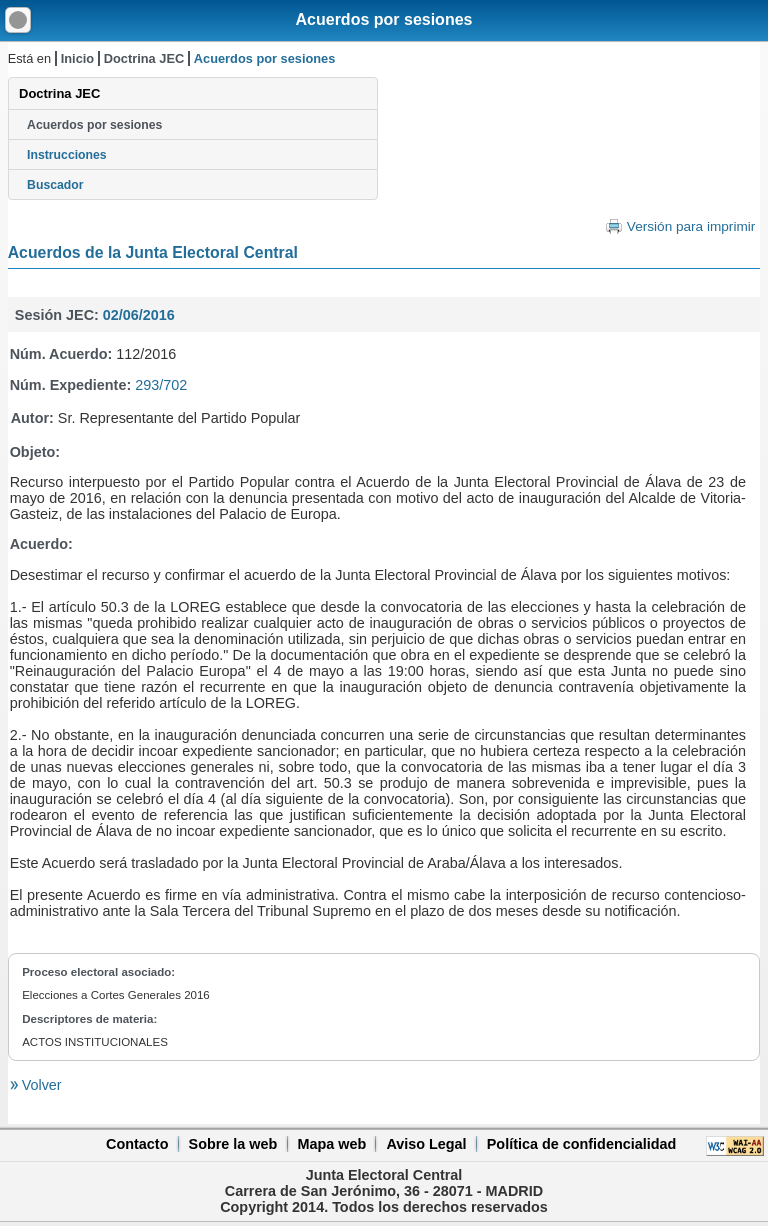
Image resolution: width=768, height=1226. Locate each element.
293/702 (161, 385)
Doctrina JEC (144, 58)
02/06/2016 (139, 315)
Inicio (77, 58)
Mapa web (331, 1144)
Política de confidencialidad (582, 1144)
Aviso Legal (426, 1144)
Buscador (55, 185)
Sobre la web (233, 1144)
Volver (40, 1085)
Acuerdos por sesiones (384, 19)
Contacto (137, 1144)
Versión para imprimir (691, 226)
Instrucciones (67, 155)
